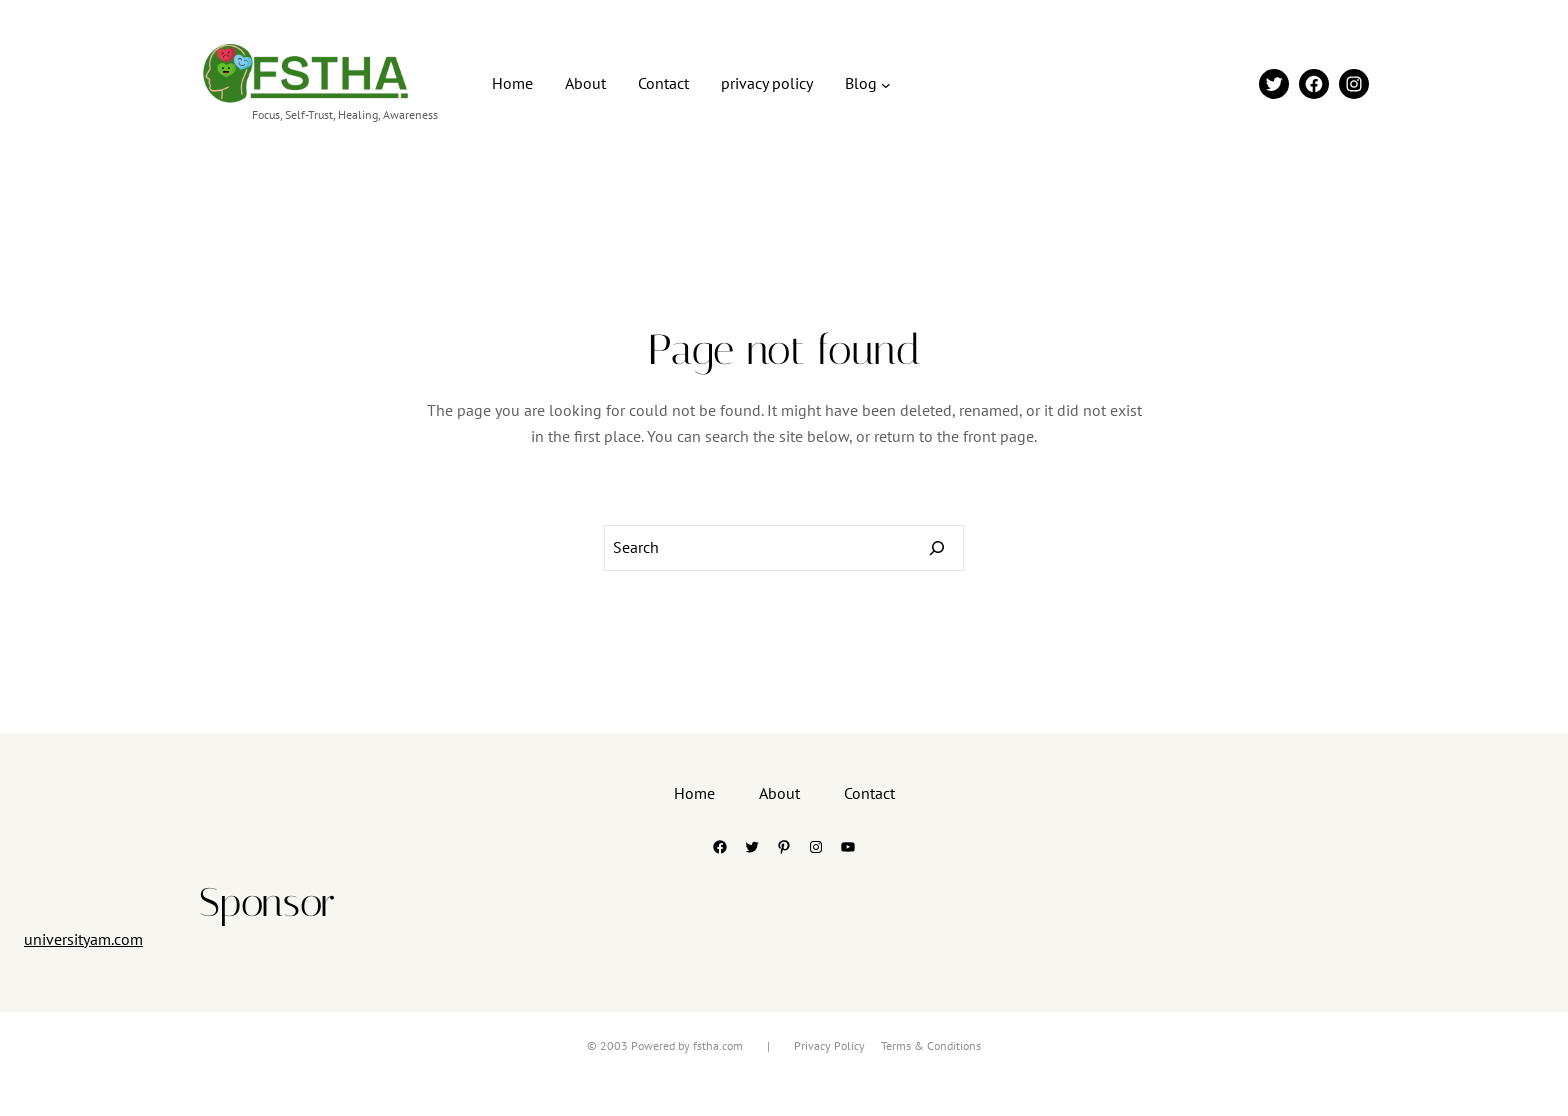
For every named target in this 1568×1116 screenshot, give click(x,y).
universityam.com (83, 939)
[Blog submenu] (886, 84)
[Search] (937, 548)
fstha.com (718, 1045)
